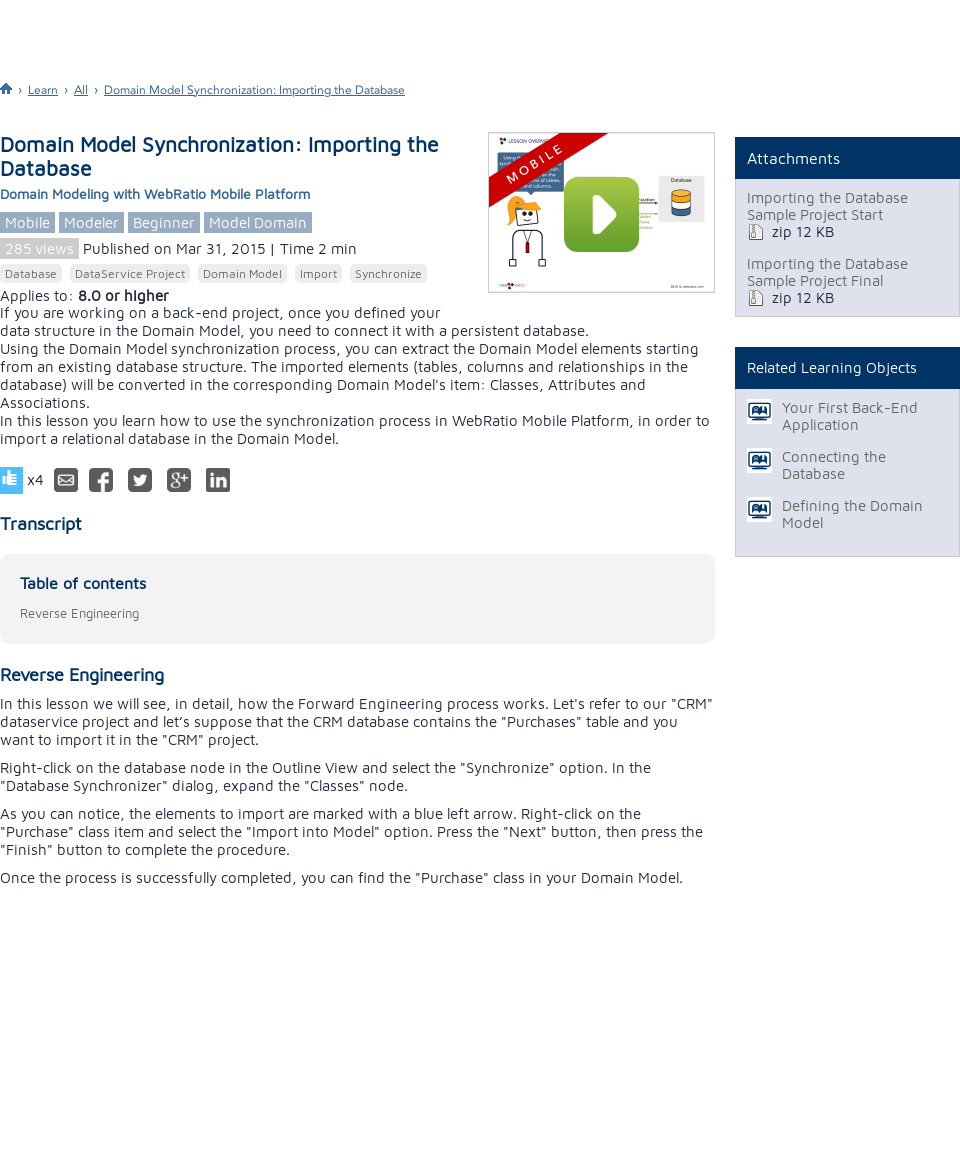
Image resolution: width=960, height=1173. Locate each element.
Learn (43, 90)
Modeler (91, 222)
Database (31, 273)
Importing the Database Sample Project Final (827, 272)
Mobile (27, 222)
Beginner (164, 222)
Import (318, 273)
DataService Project (130, 273)
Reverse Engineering (79, 613)
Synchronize (388, 273)
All (81, 90)
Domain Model (242, 273)
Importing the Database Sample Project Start (827, 206)
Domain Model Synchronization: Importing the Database (254, 90)
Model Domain (258, 222)
